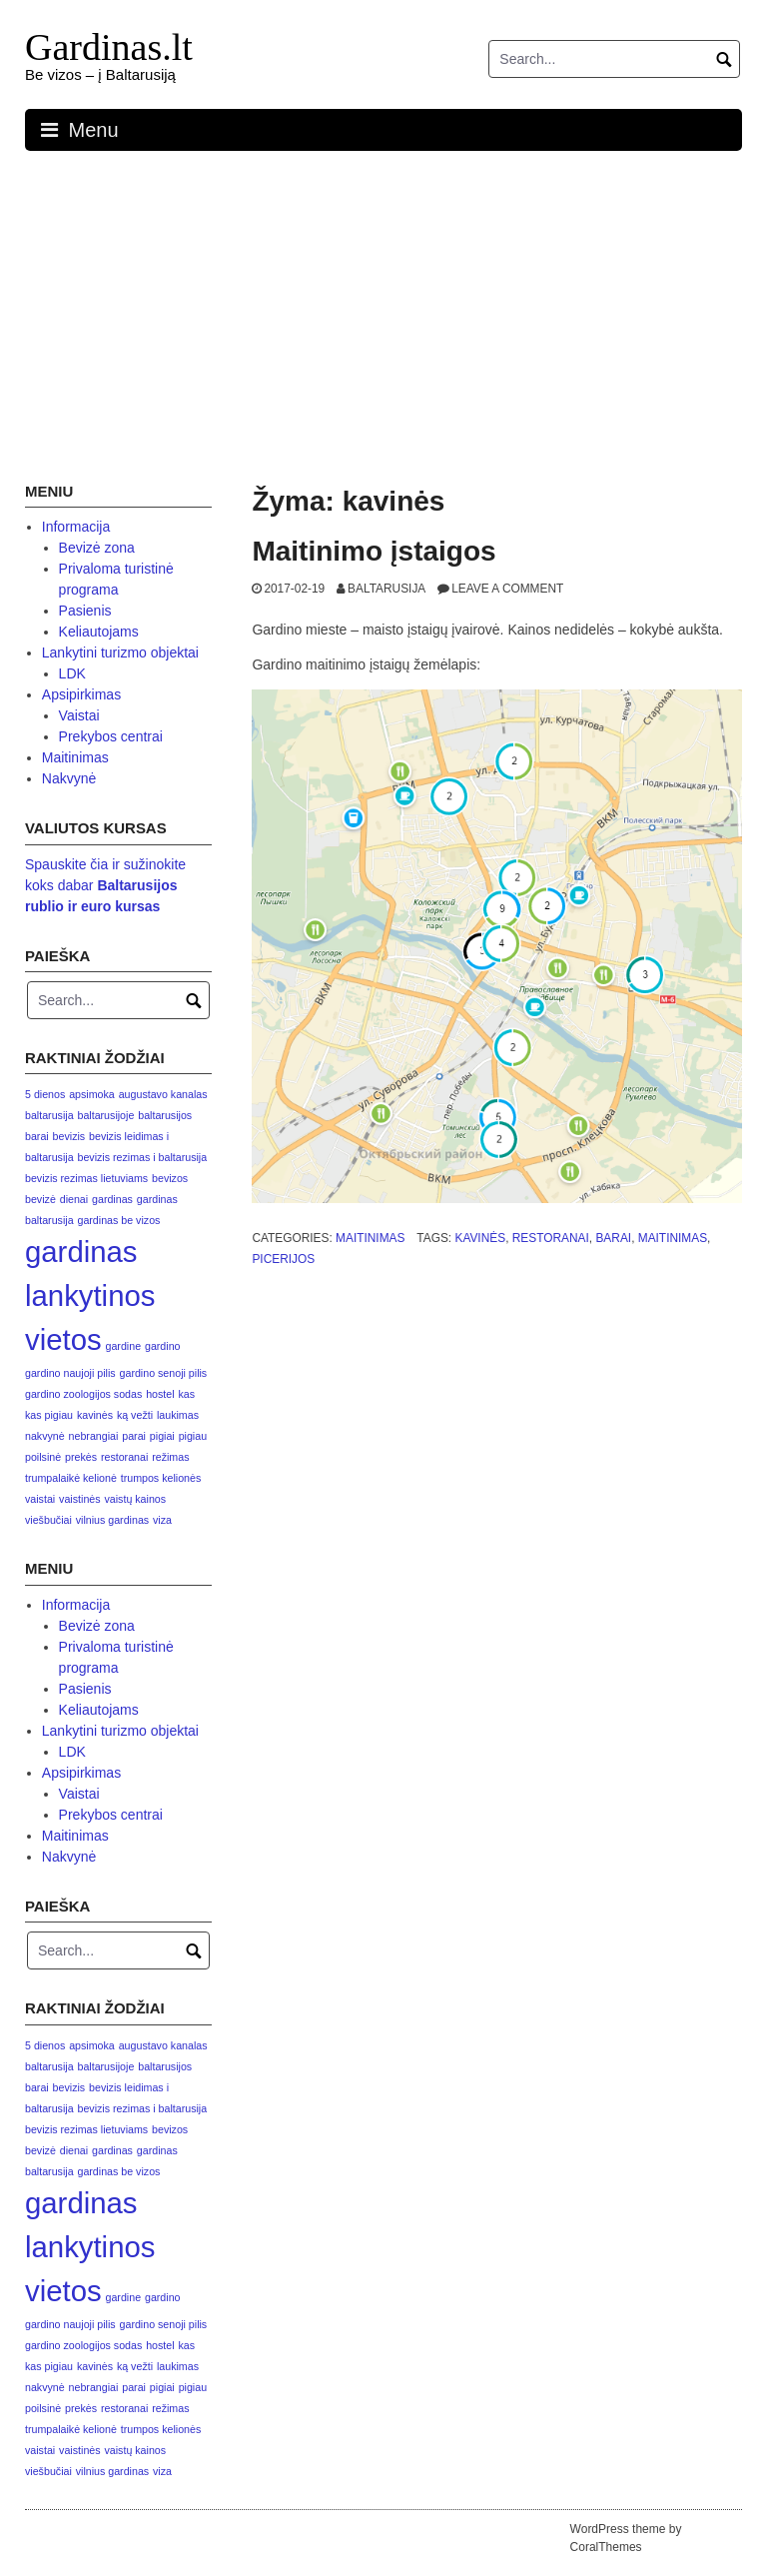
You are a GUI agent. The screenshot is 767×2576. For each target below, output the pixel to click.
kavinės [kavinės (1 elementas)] (95, 1415)
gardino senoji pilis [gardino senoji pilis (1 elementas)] (164, 1373)
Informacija (76, 527)
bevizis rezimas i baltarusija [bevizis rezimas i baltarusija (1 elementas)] (142, 1157)
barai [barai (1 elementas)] (37, 1136)
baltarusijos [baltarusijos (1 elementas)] (165, 1115)
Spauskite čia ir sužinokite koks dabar (105, 885)
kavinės (479, 1238)
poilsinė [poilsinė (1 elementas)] (43, 1457)
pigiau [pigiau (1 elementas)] (193, 1436)
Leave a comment (507, 589)
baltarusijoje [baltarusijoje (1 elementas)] (105, 1115)
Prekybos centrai (111, 736)
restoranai (550, 1238)
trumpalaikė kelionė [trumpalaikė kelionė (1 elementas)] (71, 1478)
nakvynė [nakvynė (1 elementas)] (45, 1436)
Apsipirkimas (81, 694)
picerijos (283, 1259)
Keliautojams (99, 632)
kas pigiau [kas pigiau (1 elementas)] (49, 1415)
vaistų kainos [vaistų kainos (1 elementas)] (135, 1499)
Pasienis (85, 611)
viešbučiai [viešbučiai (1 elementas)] (48, 1520)
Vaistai (79, 715)
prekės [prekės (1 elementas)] (81, 1457)
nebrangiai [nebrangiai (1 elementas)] (94, 1436)
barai (613, 1238)
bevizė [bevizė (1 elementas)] (40, 1199)
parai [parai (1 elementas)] (134, 1436)
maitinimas (672, 1238)
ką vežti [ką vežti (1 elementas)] (135, 1415)
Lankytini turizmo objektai (120, 652)
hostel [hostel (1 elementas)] (160, 1394)
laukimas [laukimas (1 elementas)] (178, 1415)
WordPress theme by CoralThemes (626, 2538)
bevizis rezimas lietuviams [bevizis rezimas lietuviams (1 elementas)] (86, 1178)
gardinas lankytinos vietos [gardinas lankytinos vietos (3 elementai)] (90, 1295)
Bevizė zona (97, 548)
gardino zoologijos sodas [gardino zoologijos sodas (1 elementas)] (83, 1394)
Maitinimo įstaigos (373, 551)
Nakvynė (69, 778)
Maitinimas (370, 1238)
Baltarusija (386, 589)
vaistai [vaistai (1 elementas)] (40, 1499)
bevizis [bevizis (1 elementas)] (69, 1136)
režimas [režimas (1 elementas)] (170, 1457)
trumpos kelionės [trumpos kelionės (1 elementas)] (161, 1478)
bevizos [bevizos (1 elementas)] (170, 1178)
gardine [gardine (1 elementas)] (124, 1346)
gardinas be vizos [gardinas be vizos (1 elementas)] (118, 1220)
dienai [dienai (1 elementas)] (74, 1199)
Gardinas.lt (109, 47)
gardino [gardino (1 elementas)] (163, 1346)
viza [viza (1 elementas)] (162, 1520)
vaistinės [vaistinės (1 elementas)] (79, 1499)
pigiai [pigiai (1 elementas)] (162, 1436)
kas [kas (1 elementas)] (187, 1394)
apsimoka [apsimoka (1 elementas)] (92, 1094)
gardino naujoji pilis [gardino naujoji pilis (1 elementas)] (70, 1373)
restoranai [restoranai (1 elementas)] (124, 1457)
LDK (72, 673)
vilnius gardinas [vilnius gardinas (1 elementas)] (112, 1520)
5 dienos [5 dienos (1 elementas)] (45, 1094)
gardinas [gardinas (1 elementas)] (112, 1199)
